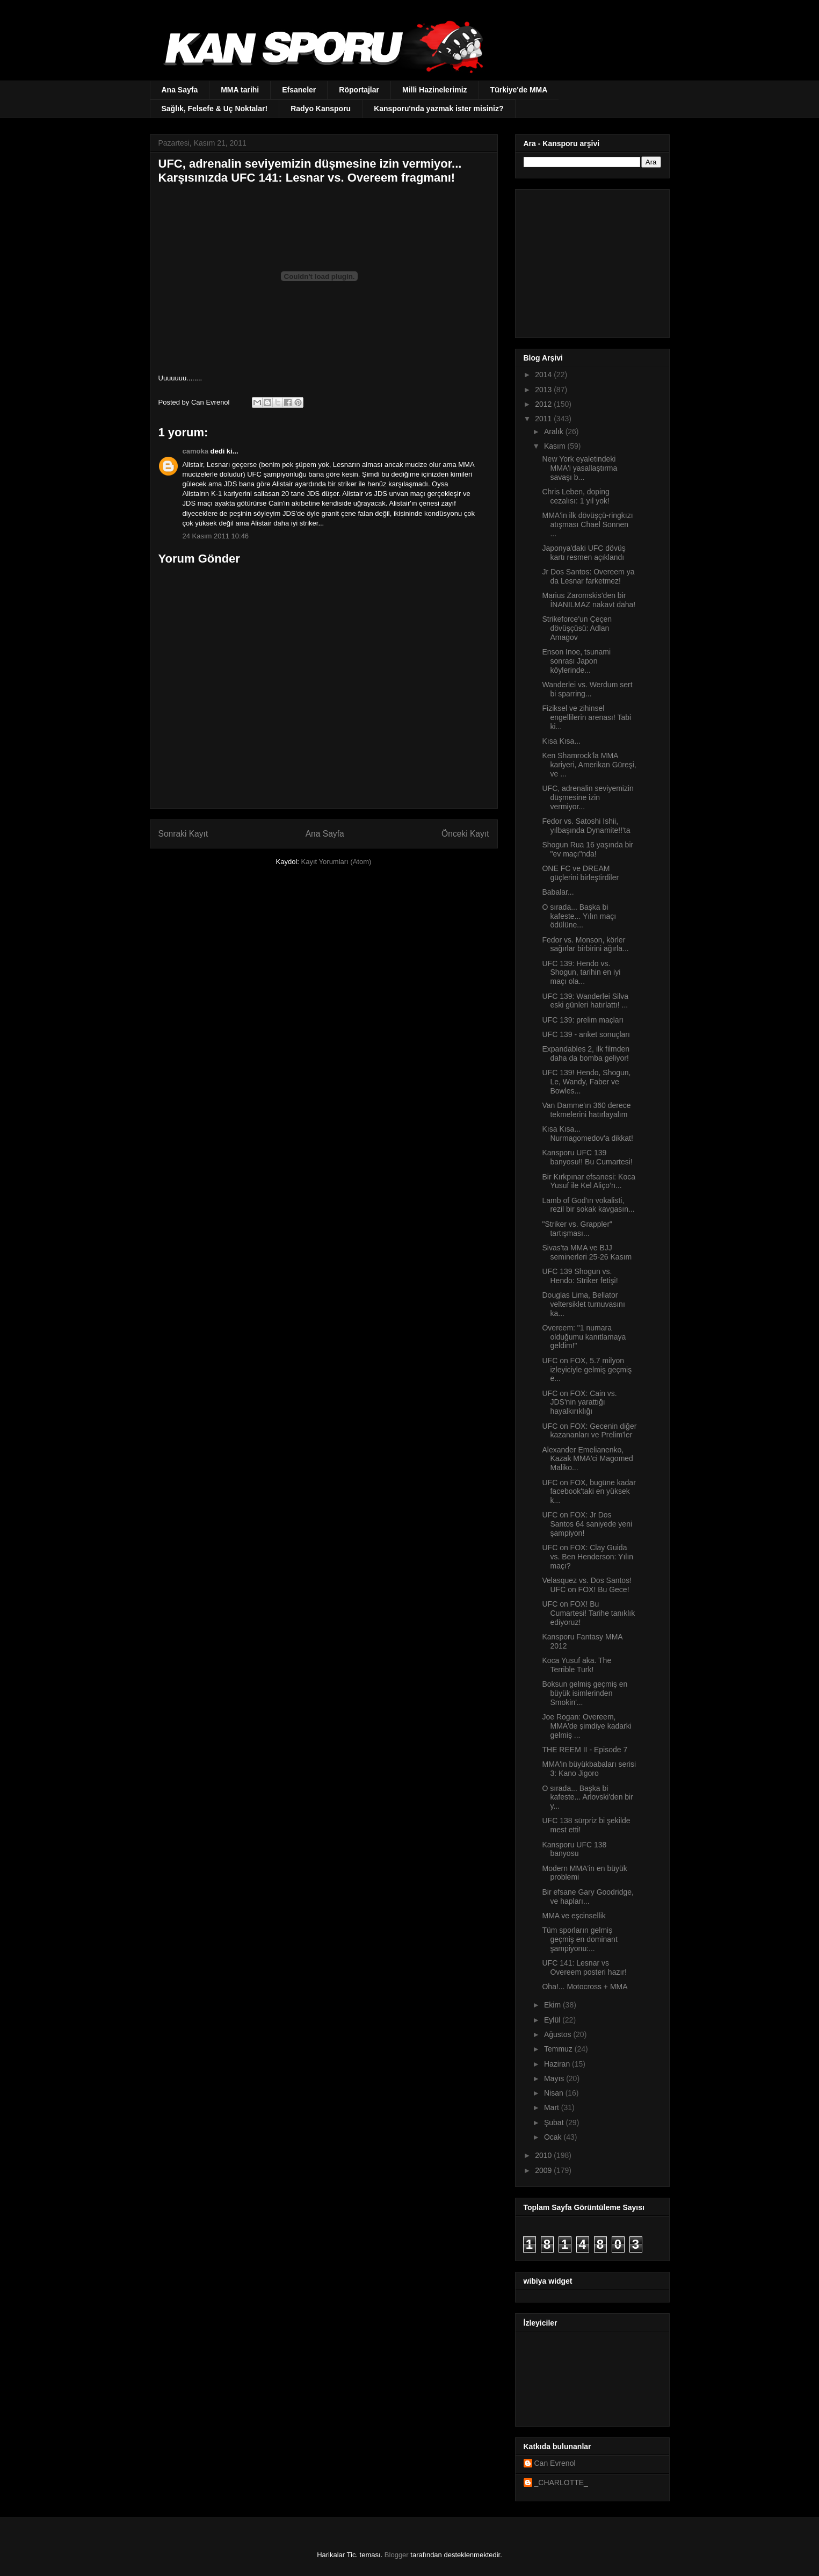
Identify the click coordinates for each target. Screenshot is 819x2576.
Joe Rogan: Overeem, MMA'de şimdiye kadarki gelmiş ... (586, 1725)
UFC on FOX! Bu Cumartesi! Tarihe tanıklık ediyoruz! (588, 1613)
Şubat (555, 2122)
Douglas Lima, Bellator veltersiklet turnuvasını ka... (583, 1304)
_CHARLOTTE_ (561, 2482)
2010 (544, 2155)
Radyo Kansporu (321, 108)
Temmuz (559, 2049)
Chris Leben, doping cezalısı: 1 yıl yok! (575, 496)
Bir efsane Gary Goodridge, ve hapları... (587, 1896)
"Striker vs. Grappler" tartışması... (577, 1228)
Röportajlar (359, 89)
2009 (544, 2170)
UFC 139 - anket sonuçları (585, 1034)
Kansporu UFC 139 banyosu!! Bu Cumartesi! (587, 1157)
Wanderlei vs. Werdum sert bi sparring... (587, 689)
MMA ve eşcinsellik (573, 1915)
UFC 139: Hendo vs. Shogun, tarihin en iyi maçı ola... (581, 972)
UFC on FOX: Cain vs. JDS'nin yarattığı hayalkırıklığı (579, 1402)
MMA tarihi (240, 89)
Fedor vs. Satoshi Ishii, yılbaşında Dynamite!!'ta (586, 825)
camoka (195, 451)
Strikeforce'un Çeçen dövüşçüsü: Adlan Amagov (577, 628)
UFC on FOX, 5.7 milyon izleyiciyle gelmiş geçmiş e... (587, 1369)
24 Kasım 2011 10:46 (216, 536)
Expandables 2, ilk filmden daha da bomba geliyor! (585, 1053)
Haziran (558, 2064)
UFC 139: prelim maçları (583, 1020)
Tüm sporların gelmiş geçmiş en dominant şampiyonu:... (579, 1939)
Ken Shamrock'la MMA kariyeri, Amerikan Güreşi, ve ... (589, 764)
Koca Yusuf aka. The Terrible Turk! (576, 1665)
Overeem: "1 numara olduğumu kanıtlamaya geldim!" (584, 1336)
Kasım (556, 446)
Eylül (553, 2020)
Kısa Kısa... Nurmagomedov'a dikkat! (587, 1133)
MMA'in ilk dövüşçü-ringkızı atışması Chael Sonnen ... (587, 524)
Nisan (555, 2093)
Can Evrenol (555, 2463)
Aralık (555, 431)
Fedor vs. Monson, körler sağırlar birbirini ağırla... (585, 944)
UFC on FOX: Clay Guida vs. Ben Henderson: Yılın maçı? (587, 1556)
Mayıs (555, 2078)
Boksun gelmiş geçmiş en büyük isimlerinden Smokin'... (584, 1693)
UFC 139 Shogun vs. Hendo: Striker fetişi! (580, 1276)
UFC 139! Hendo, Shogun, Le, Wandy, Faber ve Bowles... (586, 1081)
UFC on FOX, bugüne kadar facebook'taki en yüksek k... (588, 1491)
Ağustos (558, 2034)
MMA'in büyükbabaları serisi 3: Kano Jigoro (589, 1769)
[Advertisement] (591, 260)
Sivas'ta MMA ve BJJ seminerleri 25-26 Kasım (587, 1252)
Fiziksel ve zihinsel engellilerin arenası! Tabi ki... (586, 717)
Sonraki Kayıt (183, 833)
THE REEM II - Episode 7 (584, 1749)
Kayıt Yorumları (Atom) (336, 862)
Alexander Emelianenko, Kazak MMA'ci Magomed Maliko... (587, 1458)
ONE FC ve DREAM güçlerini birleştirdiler (580, 873)
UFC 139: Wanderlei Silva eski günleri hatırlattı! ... (585, 1001)
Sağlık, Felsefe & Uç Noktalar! (215, 108)
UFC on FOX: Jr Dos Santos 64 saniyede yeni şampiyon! (587, 1523)
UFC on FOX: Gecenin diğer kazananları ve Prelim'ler (589, 1431)
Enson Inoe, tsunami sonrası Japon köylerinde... (576, 660)
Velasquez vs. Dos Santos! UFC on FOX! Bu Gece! (587, 1585)
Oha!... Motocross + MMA (584, 1986)
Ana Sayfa (180, 89)
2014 (544, 374)
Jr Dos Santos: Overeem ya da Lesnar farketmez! (588, 576)
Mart (552, 2107)
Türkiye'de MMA (519, 89)
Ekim (553, 2005)
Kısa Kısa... (561, 741)
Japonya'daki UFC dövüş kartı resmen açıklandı (583, 553)
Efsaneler (299, 89)
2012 (544, 404)
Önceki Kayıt (465, 833)
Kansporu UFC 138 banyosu (574, 1849)
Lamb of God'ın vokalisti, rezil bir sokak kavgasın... (588, 1205)
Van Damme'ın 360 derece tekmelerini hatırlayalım (586, 1110)
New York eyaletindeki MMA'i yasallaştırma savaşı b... (579, 468)
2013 (544, 389)
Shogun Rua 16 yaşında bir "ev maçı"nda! (587, 849)
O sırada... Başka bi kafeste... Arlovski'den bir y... (587, 1797)
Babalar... (558, 892)
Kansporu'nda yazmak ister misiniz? (438, 108)
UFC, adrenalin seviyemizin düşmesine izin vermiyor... (587, 797)
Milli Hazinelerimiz (434, 89)
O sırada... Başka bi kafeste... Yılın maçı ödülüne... (579, 916)
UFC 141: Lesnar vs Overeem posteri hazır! (584, 1967)
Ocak (554, 2137)
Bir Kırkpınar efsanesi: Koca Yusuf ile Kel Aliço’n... (588, 1181)
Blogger (397, 2555)
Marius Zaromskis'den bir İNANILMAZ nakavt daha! (588, 600)
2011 (544, 418)
